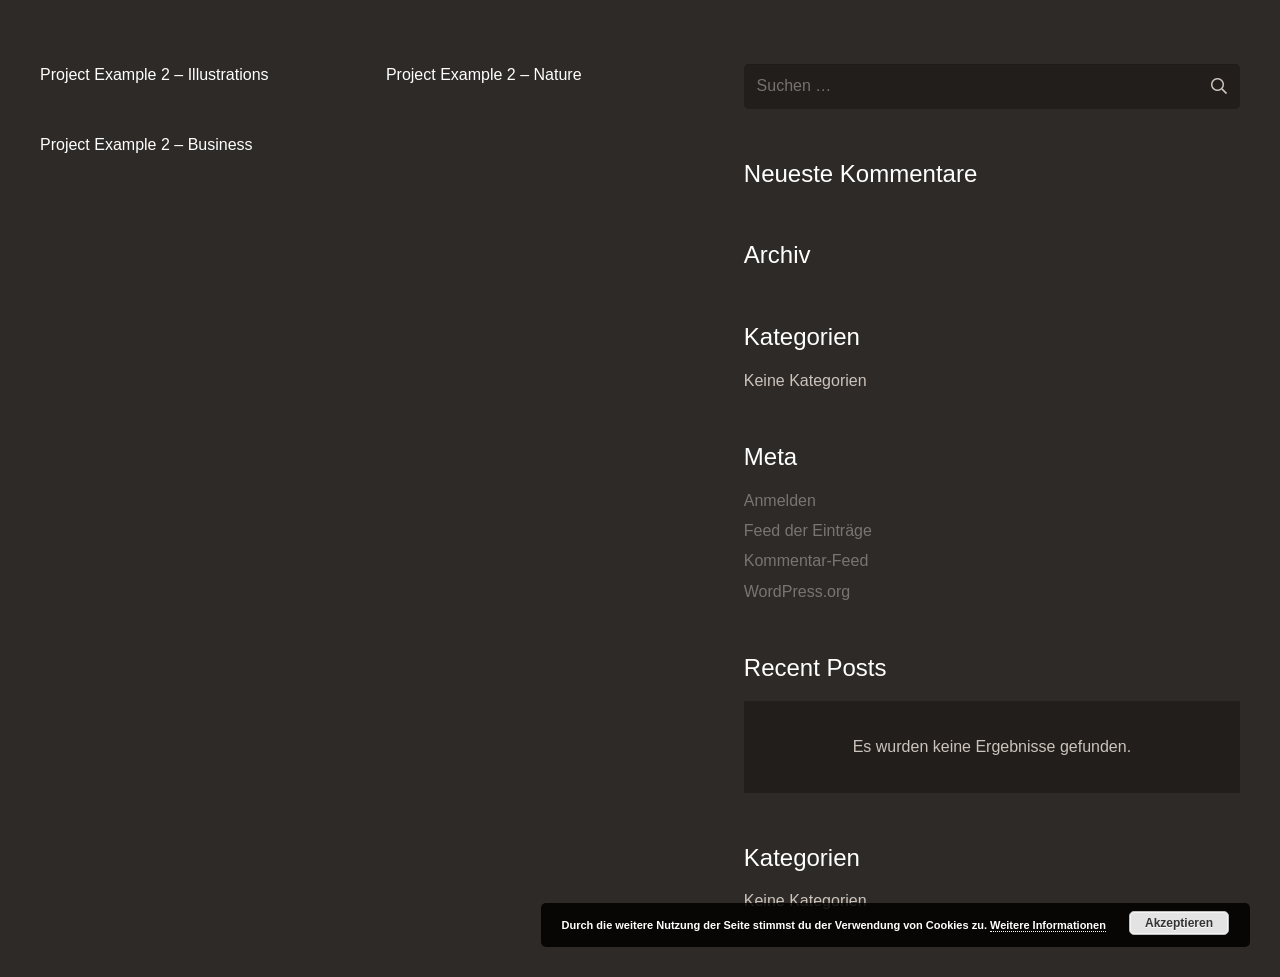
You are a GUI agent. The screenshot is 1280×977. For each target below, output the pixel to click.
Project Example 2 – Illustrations (154, 74)
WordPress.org (797, 591)
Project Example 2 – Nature (484, 74)
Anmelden (780, 500)
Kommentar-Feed (806, 560)
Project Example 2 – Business (146, 144)
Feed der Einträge (808, 530)
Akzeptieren (1179, 923)
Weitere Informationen (1048, 925)
